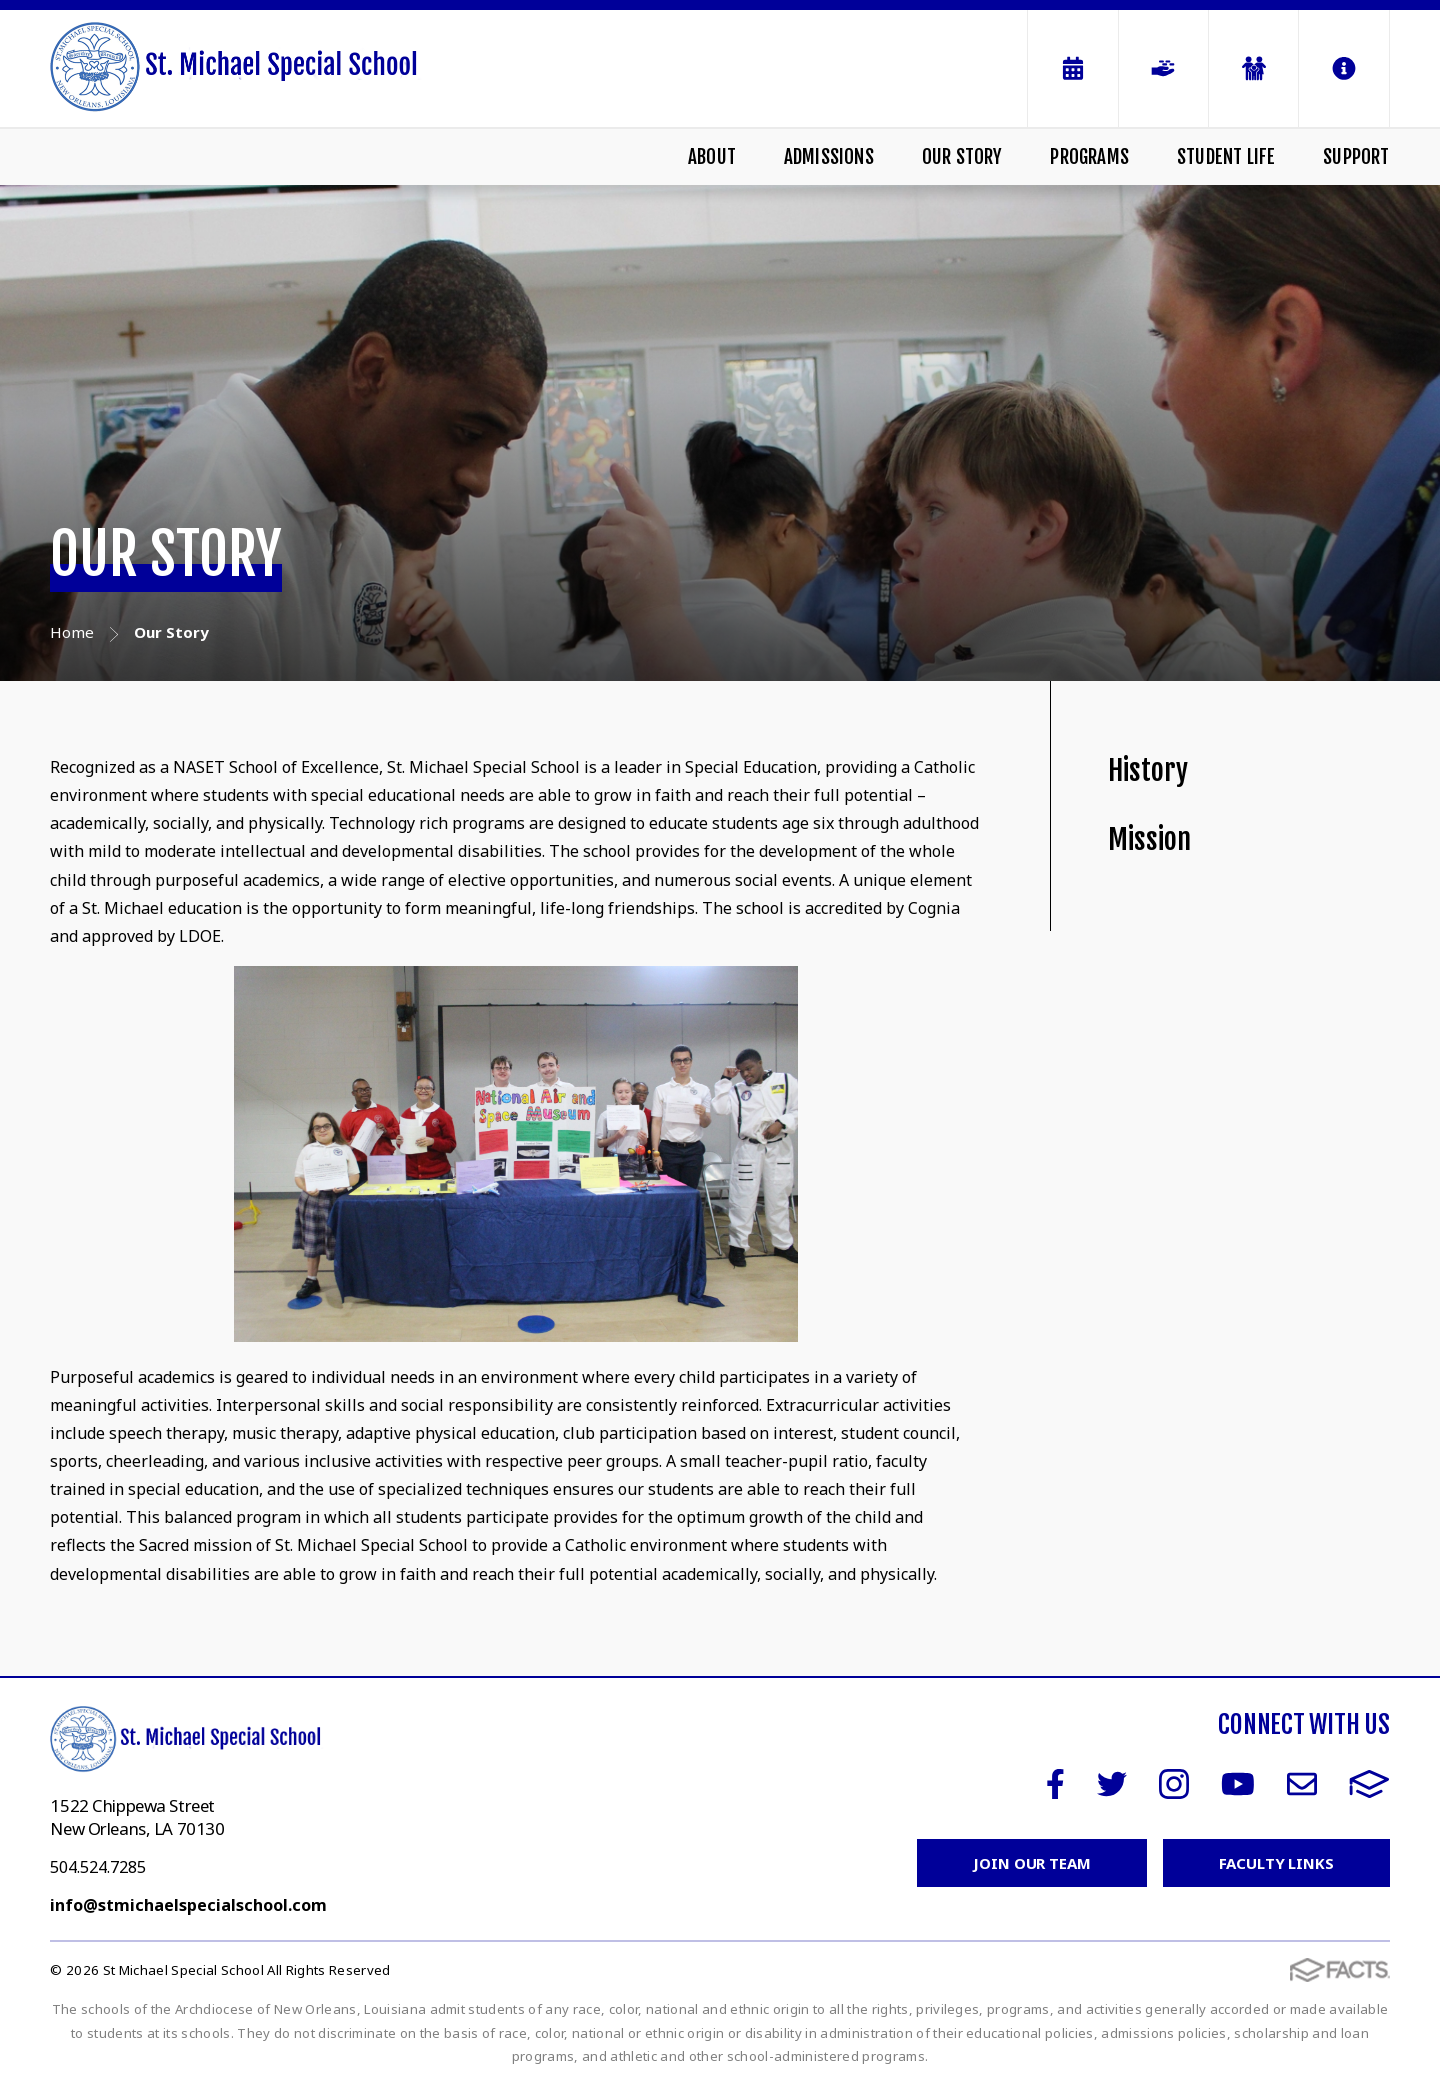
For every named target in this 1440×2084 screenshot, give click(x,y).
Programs (1089, 157)
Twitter (1112, 1784)
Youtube (1238, 1784)
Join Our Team (1032, 1863)
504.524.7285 (98, 1867)
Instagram (1174, 1784)
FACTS (1369, 1784)
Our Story (962, 157)
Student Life (1226, 157)
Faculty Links (1276, 1863)
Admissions (829, 157)
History (1148, 770)
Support (1356, 157)
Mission (1149, 839)
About (712, 157)
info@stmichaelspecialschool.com (188, 1905)
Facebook (1055, 1784)
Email (1302, 1784)
